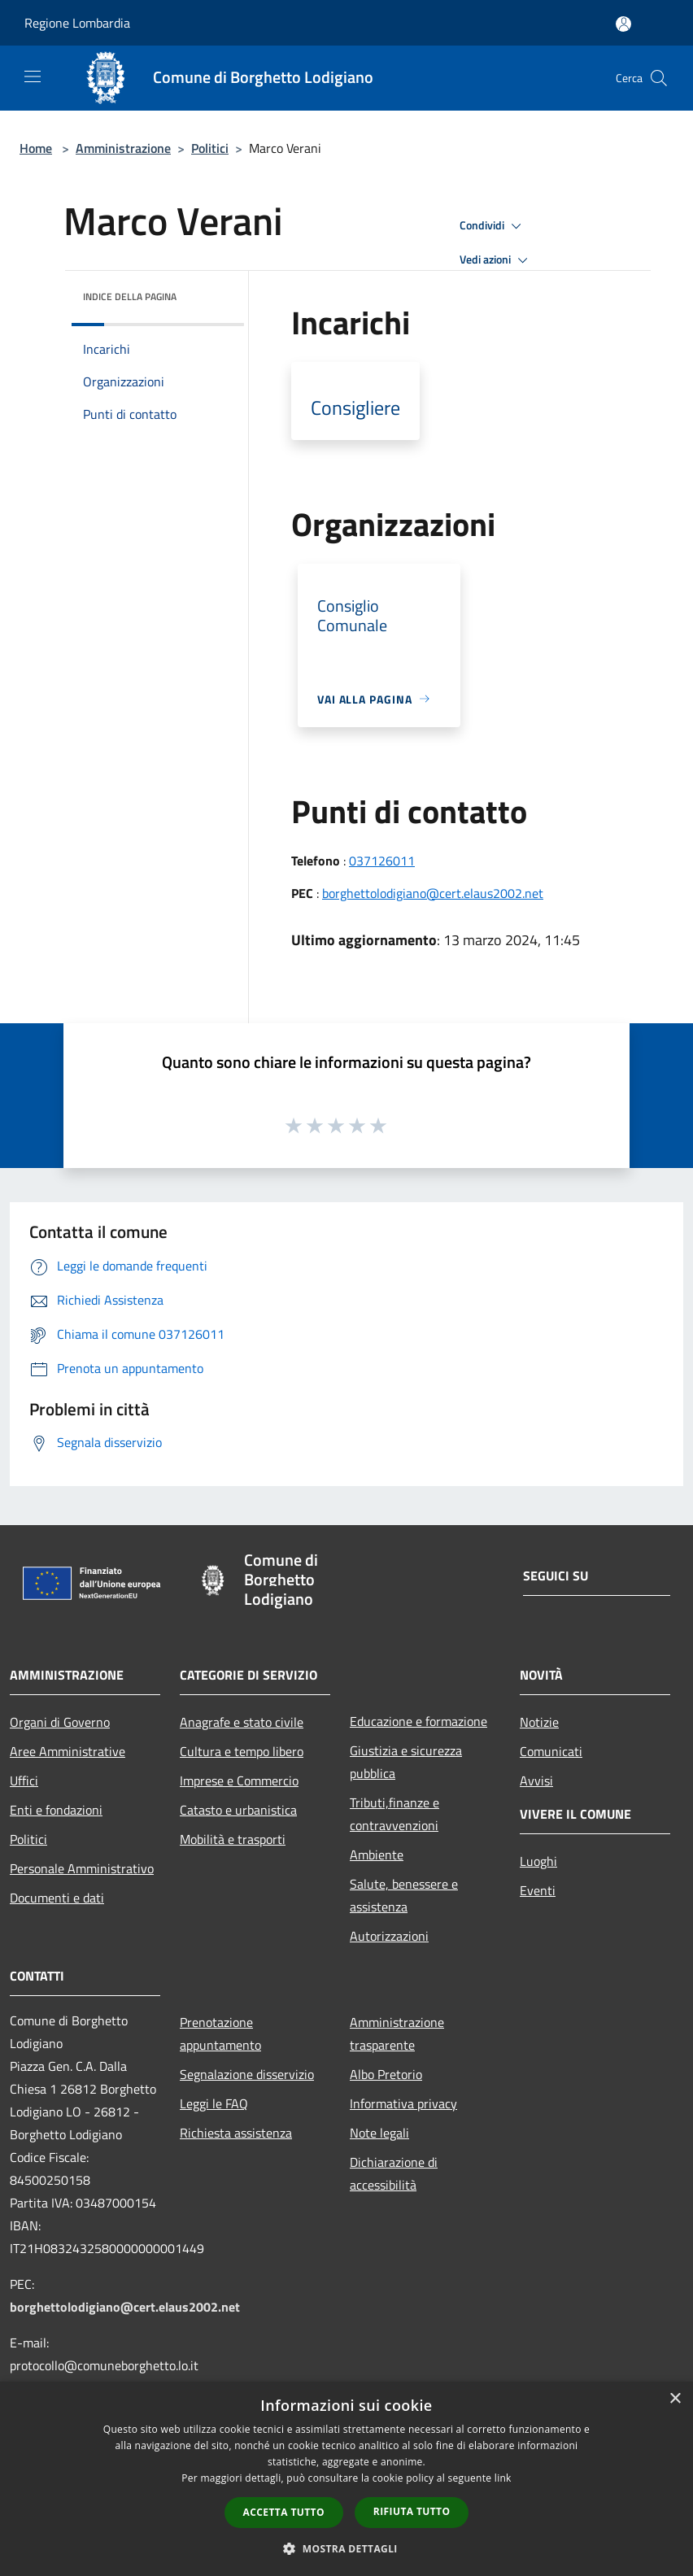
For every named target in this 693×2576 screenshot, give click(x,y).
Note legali (379, 2132)
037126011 (382, 860)
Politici (210, 148)
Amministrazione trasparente (397, 2033)
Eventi (538, 1890)
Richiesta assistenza (236, 2132)
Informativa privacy (403, 2103)
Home (36, 148)
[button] (346, 2548)
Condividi (493, 226)
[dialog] (346, 2479)
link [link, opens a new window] (503, 2478)
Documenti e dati (57, 1897)
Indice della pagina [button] (130, 296)
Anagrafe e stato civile (241, 1722)
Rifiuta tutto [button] (412, 2511)
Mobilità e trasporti (232, 1839)
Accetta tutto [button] (284, 2512)
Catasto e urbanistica (238, 1810)
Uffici (24, 1780)
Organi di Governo (60, 1722)
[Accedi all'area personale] (623, 24)
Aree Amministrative (67, 1751)
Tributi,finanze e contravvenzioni (394, 1814)
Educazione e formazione (418, 1721)
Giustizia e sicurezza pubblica (406, 1762)
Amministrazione (123, 148)
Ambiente (376, 1854)
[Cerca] (659, 78)
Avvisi (536, 1780)
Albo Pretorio (386, 2074)
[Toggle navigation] (32, 76)
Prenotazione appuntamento (220, 2033)
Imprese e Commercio (239, 1780)
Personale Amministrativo (82, 1868)
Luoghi (538, 1861)
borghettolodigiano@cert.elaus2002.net (432, 893)
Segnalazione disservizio (247, 2074)
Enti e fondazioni (56, 1810)
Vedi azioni (496, 260)
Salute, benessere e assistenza (404, 1895)
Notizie (539, 1722)
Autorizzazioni (389, 1936)
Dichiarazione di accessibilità (394, 2173)
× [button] (675, 2399)
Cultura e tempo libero (241, 1751)
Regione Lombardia (77, 23)
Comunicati (551, 1751)
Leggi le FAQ (214, 2103)
